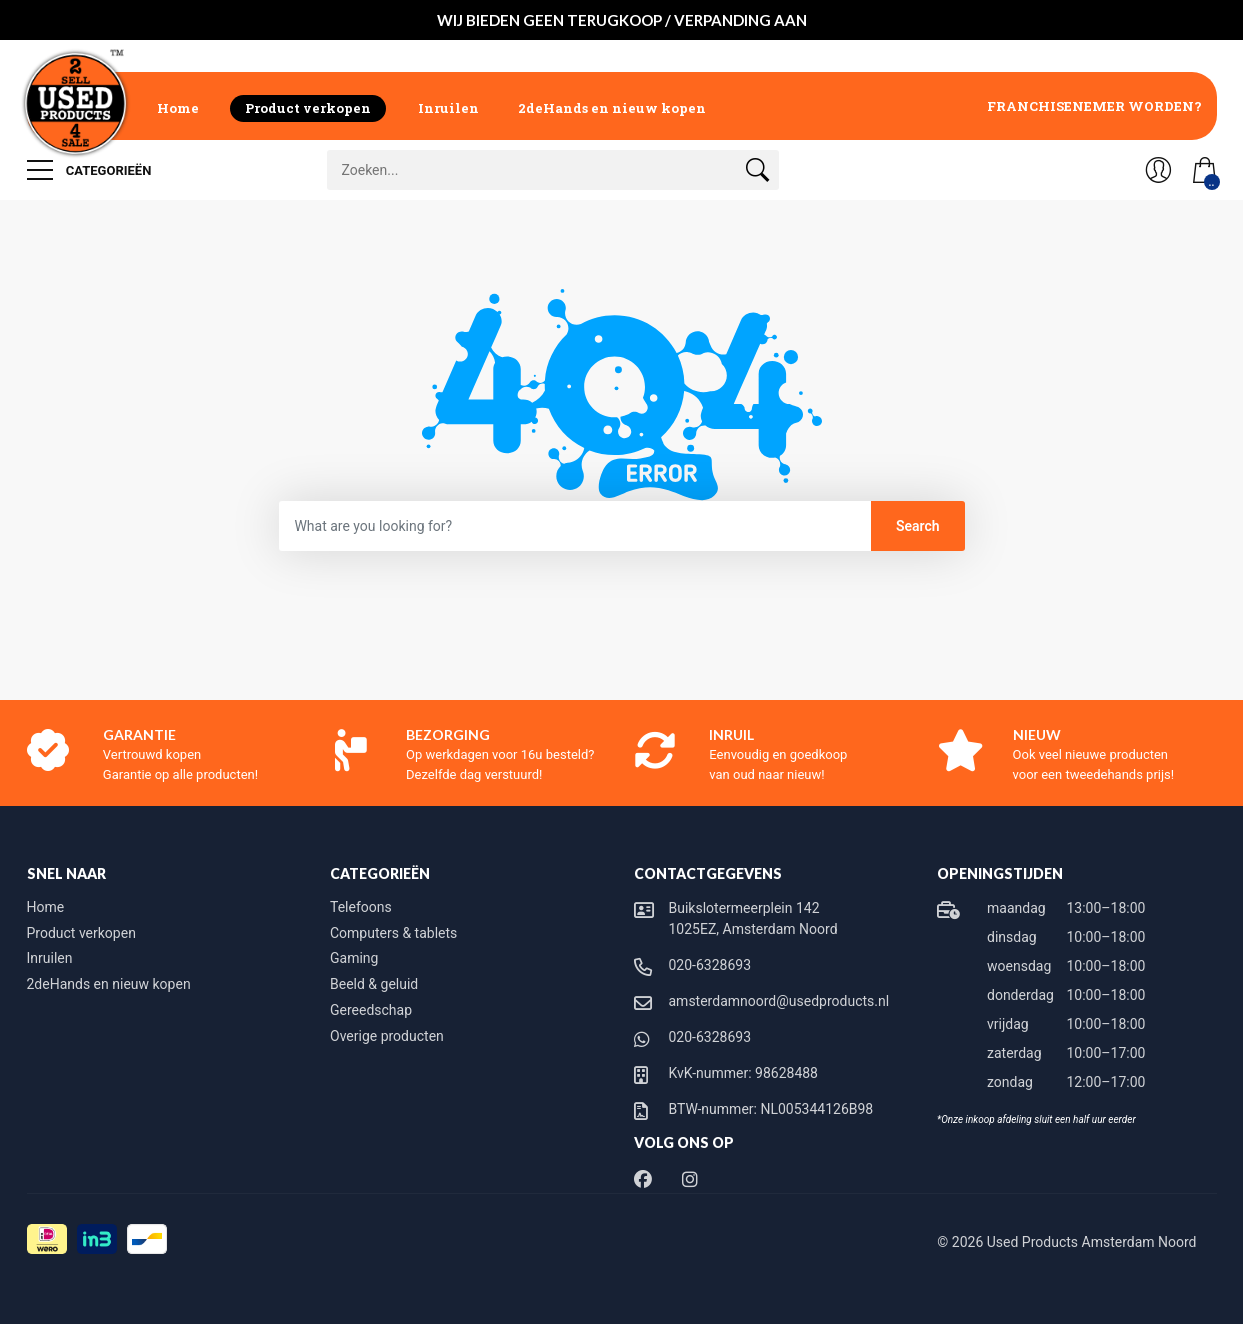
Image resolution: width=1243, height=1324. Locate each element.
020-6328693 (710, 965)
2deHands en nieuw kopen (612, 108)
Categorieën (89, 170)
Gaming (354, 958)
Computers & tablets (393, 933)
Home (178, 108)
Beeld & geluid (374, 984)
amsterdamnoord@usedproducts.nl (779, 1001)
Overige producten (387, 1036)
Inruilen (448, 108)
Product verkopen (308, 108)
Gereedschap (371, 1010)
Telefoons (361, 907)
